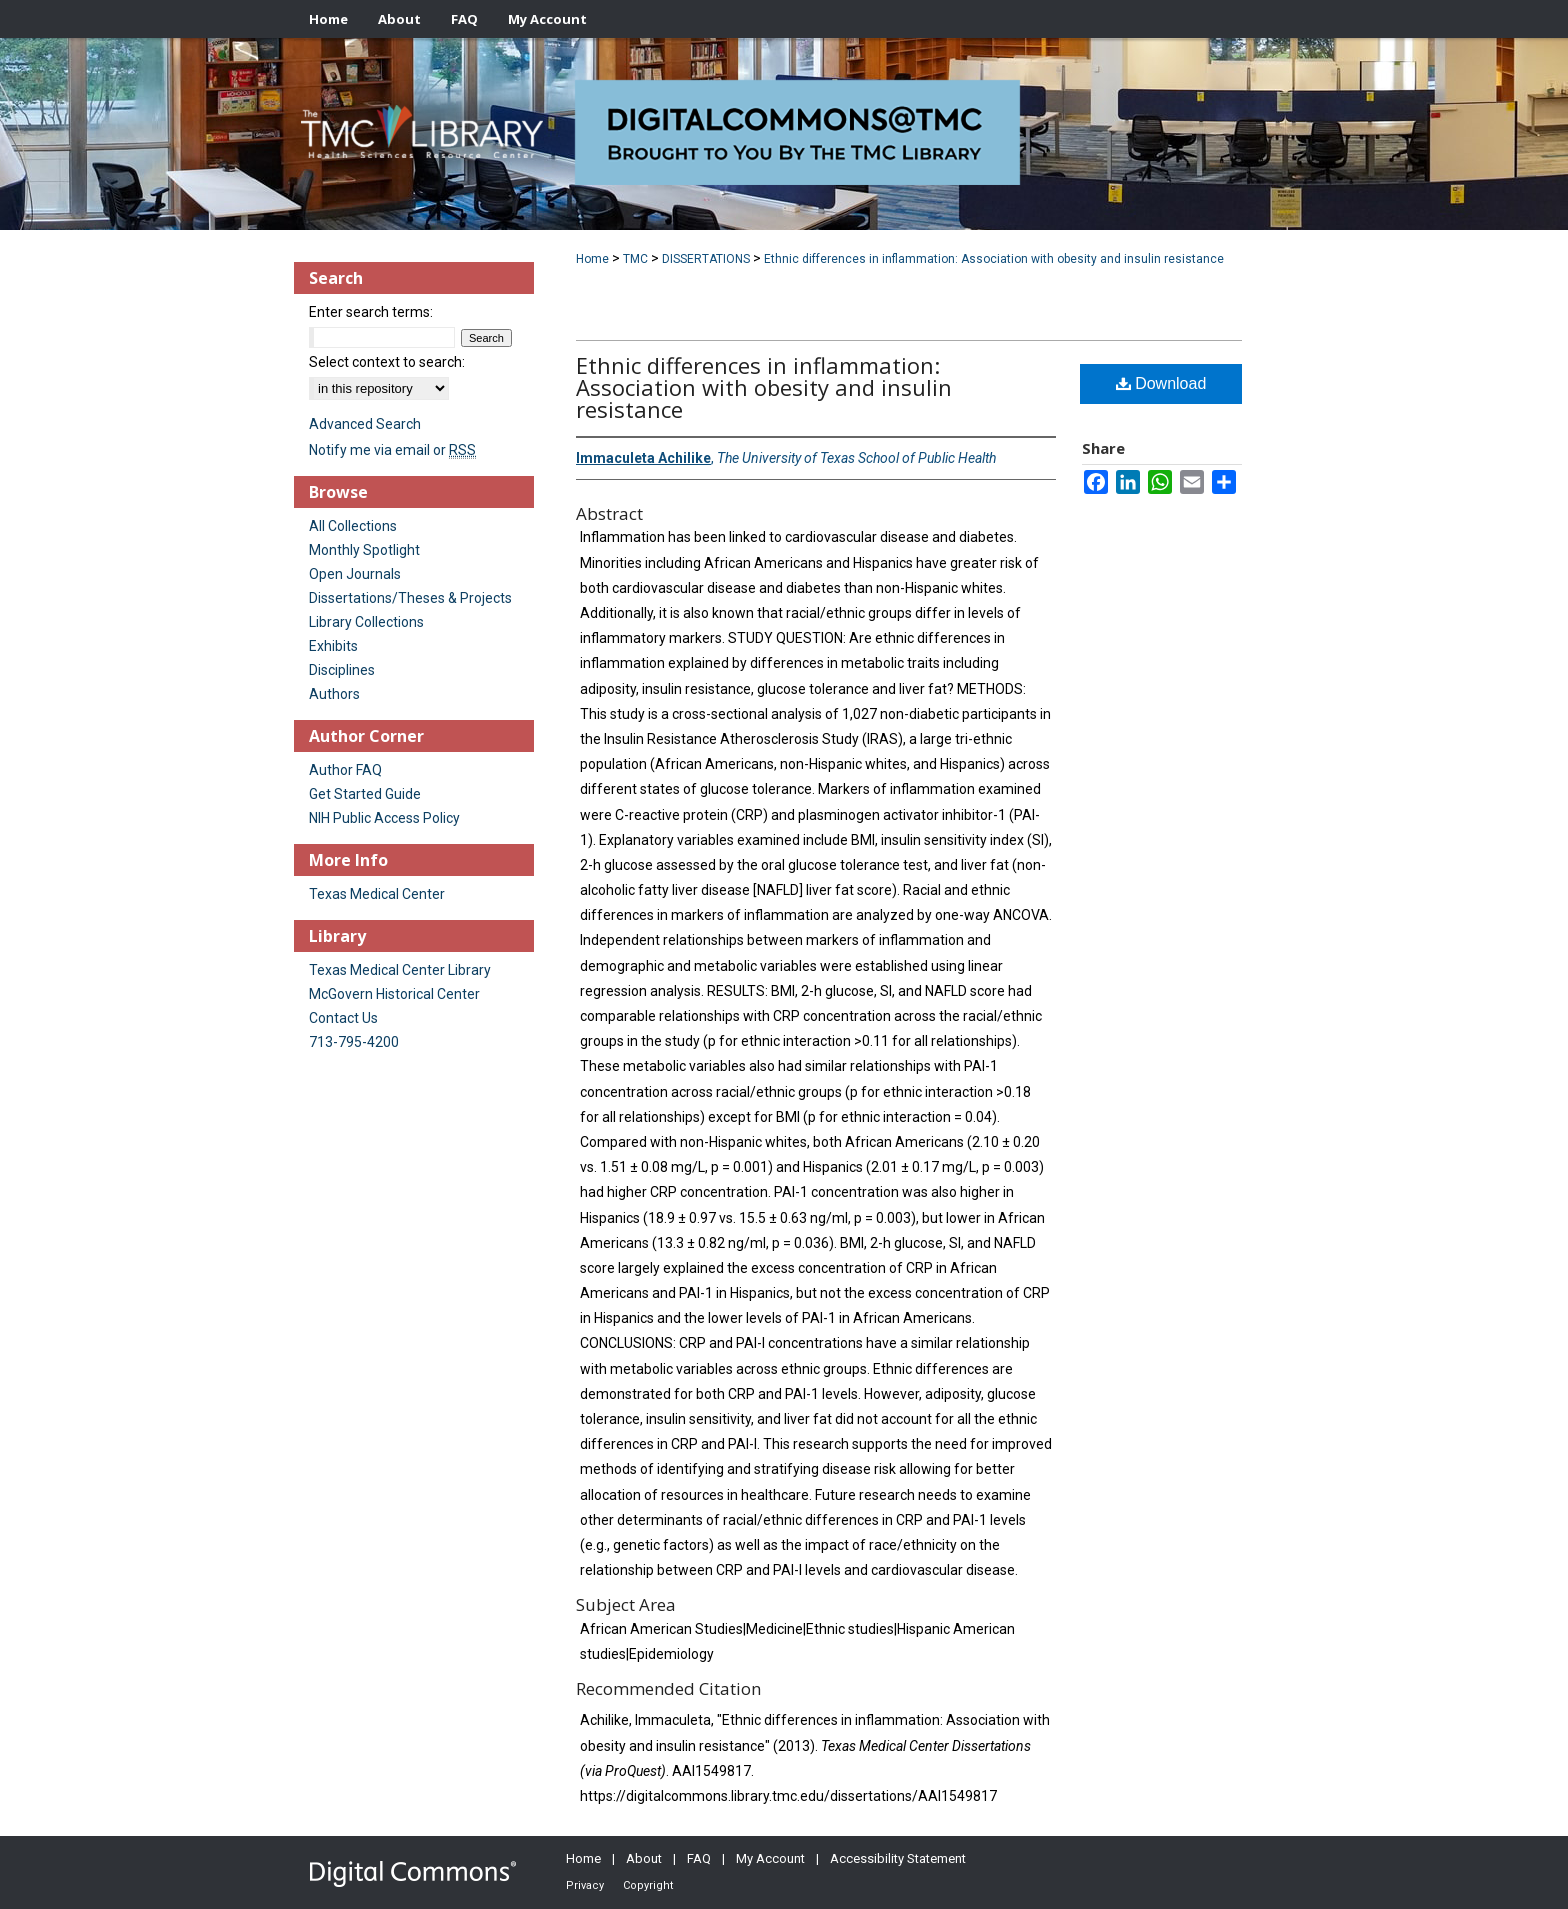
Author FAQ (345, 770)
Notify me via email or (392, 450)
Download (1161, 383)
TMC (635, 259)
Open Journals (355, 574)
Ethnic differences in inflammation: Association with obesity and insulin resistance (994, 259)
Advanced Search (365, 424)
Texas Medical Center (377, 894)
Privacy (585, 1885)
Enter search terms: (371, 312)
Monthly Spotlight (364, 550)
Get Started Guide (365, 794)
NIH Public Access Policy (384, 818)
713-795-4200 (354, 1042)
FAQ (699, 1858)
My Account (770, 1858)
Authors (334, 694)
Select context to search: (387, 362)
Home (592, 259)
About (644, 1858)
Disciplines (342, 670)
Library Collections (366, 622)
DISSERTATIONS (706, 259)
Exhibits (333, 646)
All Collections (353, 526)
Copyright (648, 1885)
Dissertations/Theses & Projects (410, 598)
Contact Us (343, 1018)
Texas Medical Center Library (400, 970)
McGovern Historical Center (394, 994)
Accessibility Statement (898, 1858)
